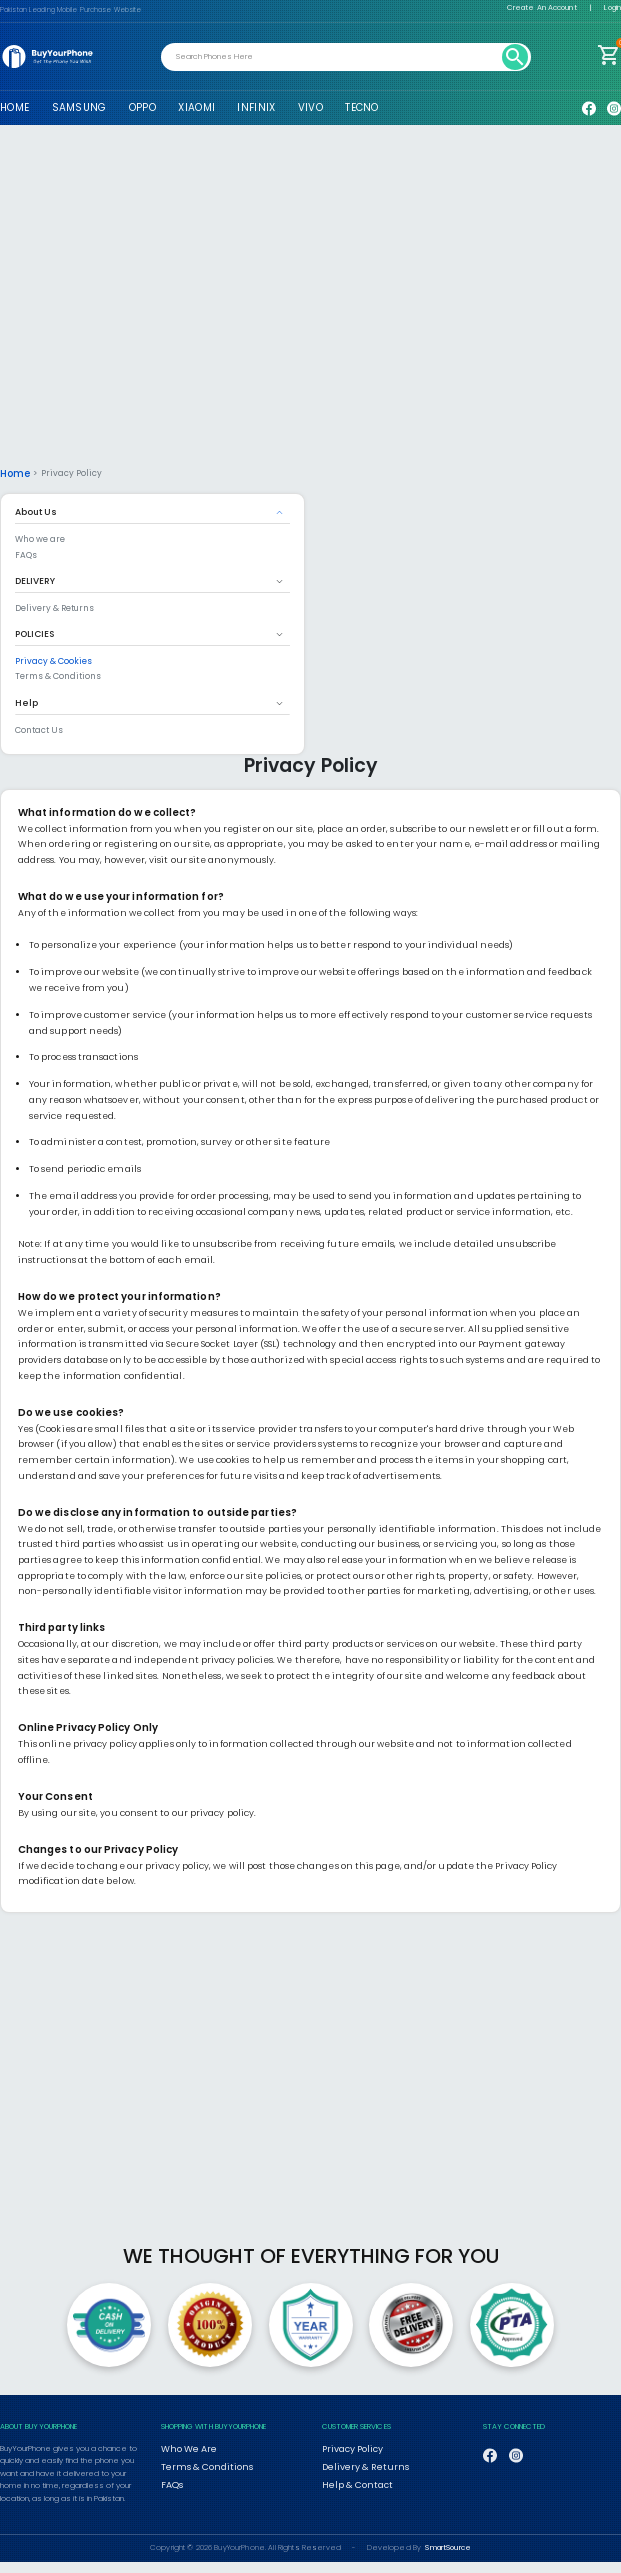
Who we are (40, 538)
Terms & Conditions (58, 675)
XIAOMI (196, 107)
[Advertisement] (310, 305)
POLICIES (34, 633)
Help (26, 702)
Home (13, 473)
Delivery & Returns (54, 607)
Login (612, 7)
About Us (36, 511)
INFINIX (256, 107)
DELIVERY (35, 580)
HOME (14, 107)
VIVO (310, 107)
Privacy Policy (345, 2447)
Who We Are (185, 2447)
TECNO (361, 107)
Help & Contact (350, 2478)
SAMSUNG (79, 107)
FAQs (26, 554)
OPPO (142, 107)
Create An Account (542, 7)
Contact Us (39, 729)
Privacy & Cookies (53, 660)
